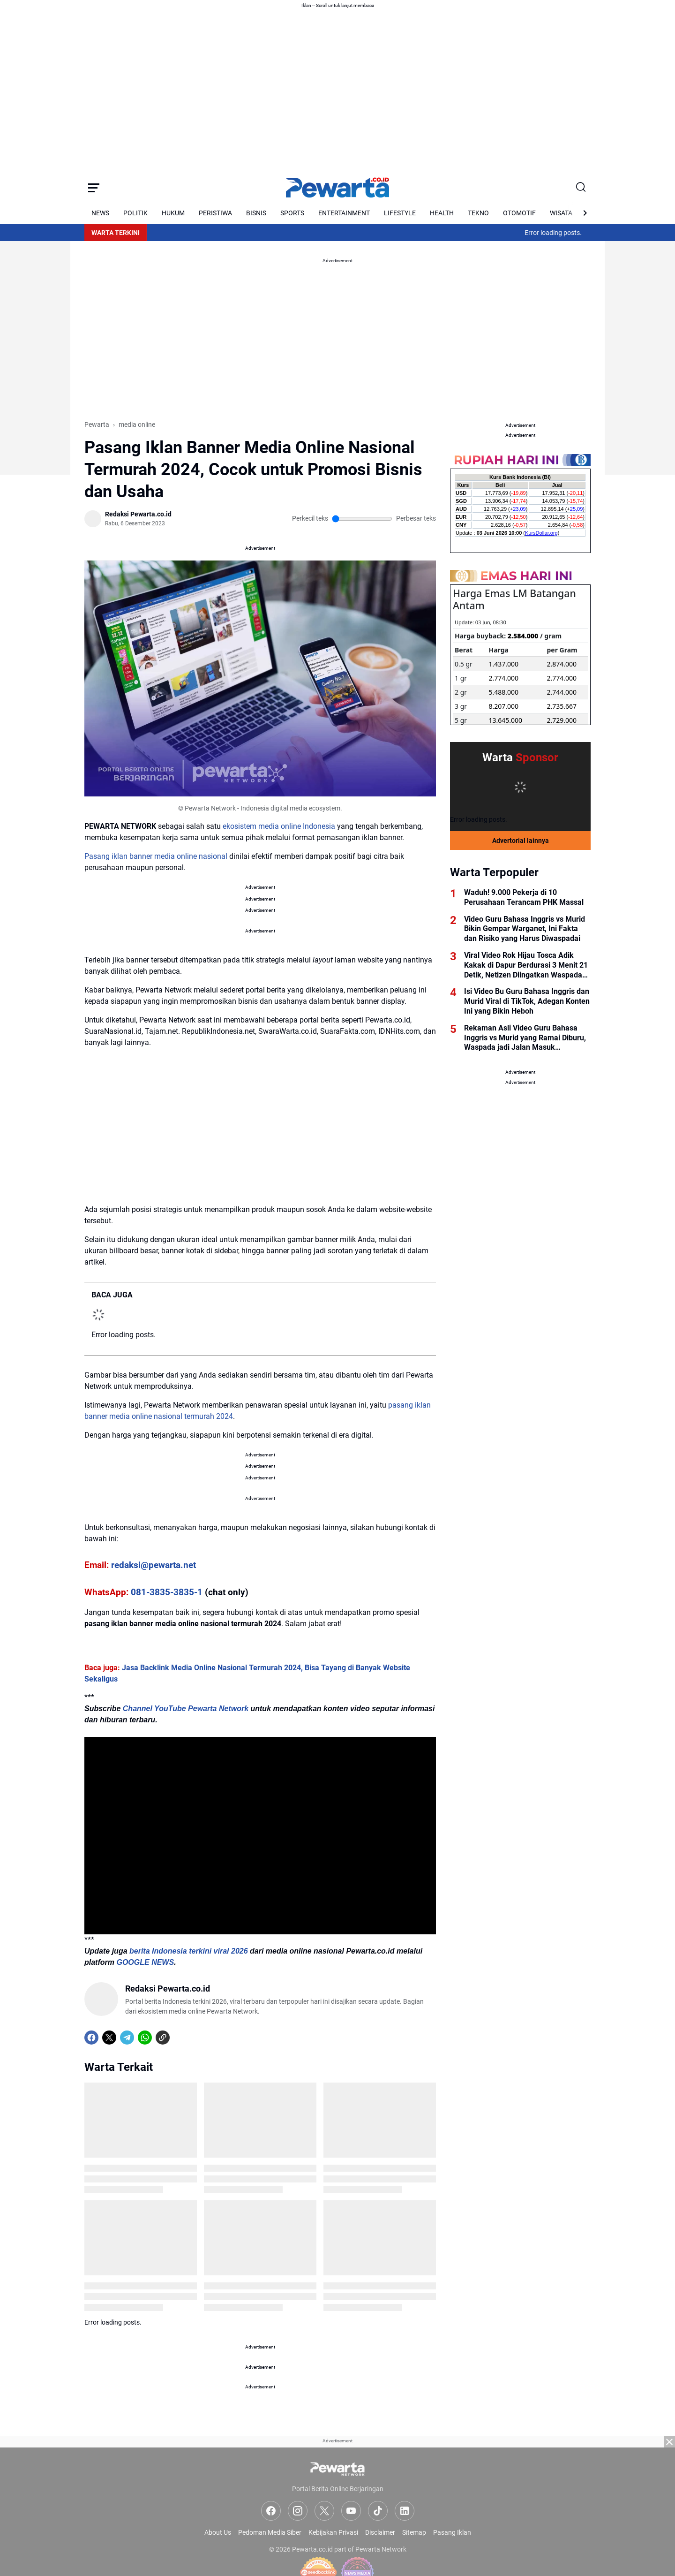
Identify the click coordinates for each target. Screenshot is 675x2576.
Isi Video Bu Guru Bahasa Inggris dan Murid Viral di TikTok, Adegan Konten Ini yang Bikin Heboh (527, 1001)
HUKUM (173, 213)
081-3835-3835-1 (166, 1592)
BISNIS (256, 213)
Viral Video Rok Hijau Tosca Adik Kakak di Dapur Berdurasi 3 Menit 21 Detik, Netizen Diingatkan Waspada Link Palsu (526, 965)
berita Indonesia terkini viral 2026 (188, 1951)
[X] (109, 2037)
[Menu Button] (93, 187)
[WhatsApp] (145, 2037)
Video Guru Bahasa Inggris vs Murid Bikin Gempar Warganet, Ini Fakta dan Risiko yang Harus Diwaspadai (524, 929)
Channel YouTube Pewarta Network (185, 1708)
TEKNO (478, 213)
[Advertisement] (337, 2510)
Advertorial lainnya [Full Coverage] (520, 840)
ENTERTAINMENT (344, 213)
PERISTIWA (215, 213)
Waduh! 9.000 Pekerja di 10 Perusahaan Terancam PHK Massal (524, 897)
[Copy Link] (163, 2037)
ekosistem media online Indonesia (279, 826)
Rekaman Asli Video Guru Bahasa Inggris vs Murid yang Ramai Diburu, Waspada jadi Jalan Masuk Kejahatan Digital (525, 1038)
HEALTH (442, 213)
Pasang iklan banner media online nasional (155, 856)
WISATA (561, 213)
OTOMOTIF (519, 213)
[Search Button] (581, 187)
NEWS (100, 213)
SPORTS (292, 213)
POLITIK (135, 213)
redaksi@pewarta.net (153, 1565)
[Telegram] (127, 2037)
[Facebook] (91, 2037)
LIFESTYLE (400, 213)
